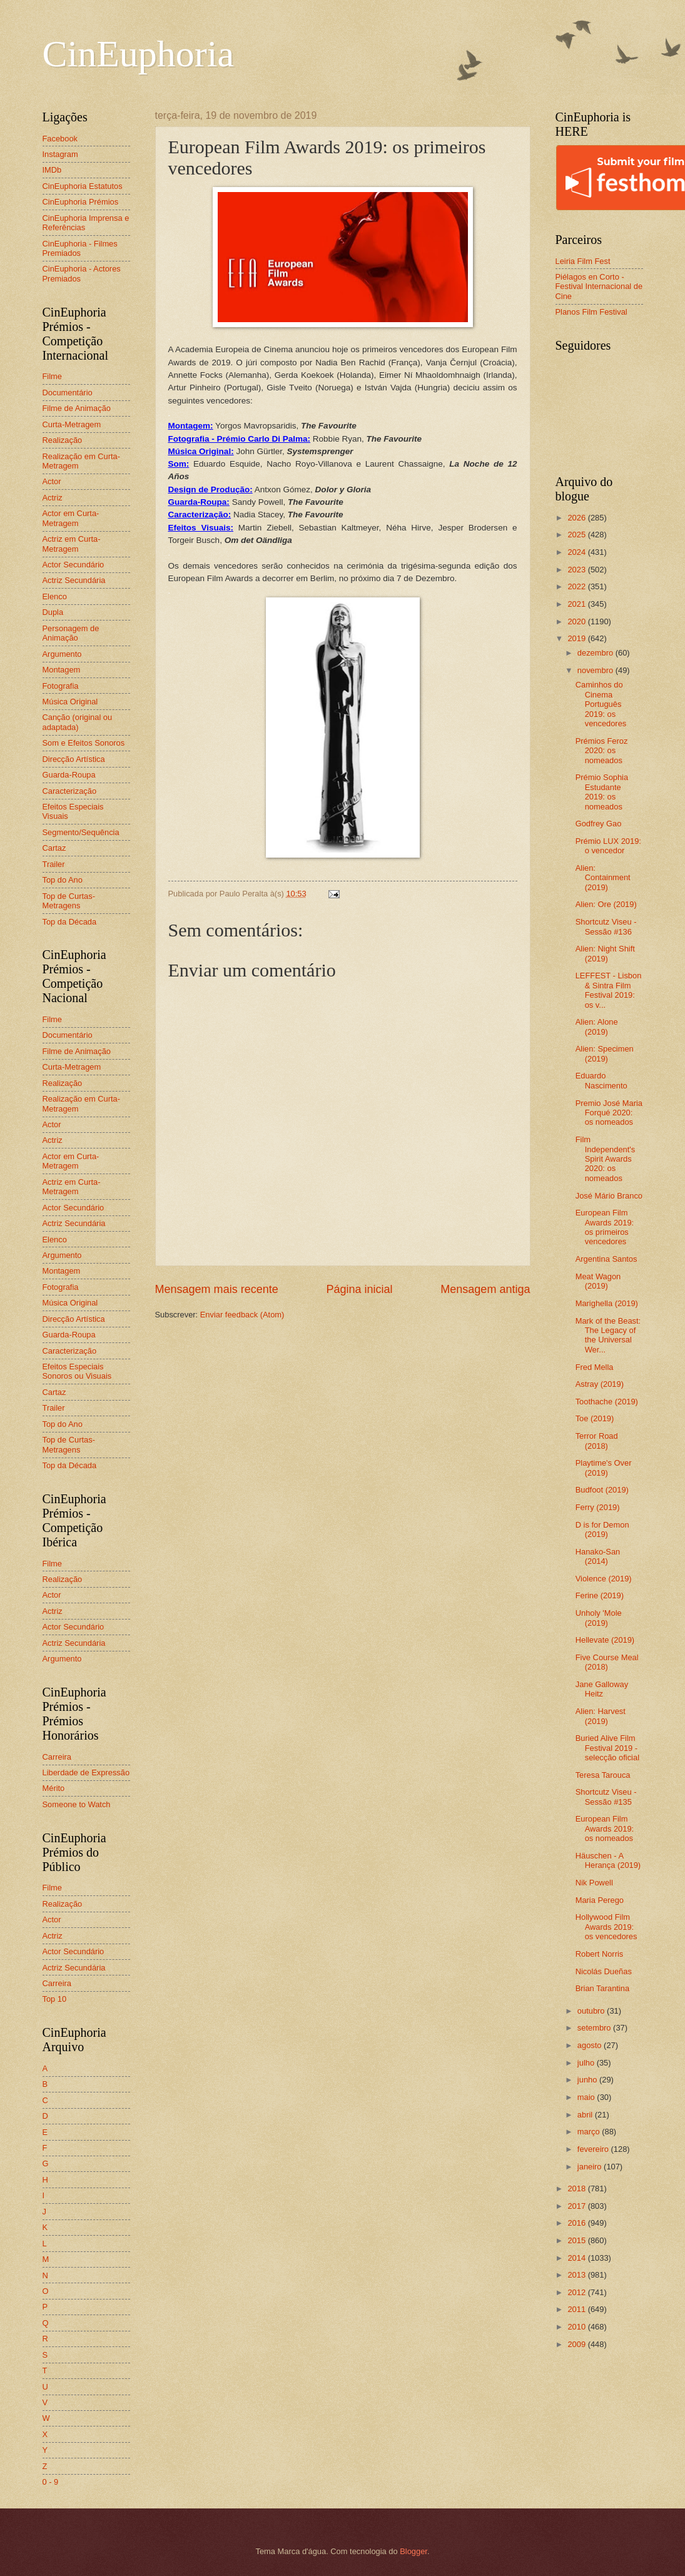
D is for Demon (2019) (602, 1529)
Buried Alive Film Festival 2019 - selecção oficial (607, 1747)
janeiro (590, 2166)
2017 (577, 2206)
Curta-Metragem (72, 424)
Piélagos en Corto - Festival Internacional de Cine (599, 286)
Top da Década (70, 921)
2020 (577, 621)
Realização (63, 440)
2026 (577, 517)
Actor (52, 481)
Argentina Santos (606, 1259)
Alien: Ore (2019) (606, 904)
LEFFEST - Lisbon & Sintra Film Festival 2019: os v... (609, 990)
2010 (577, 2326)
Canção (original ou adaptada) (78, 721)
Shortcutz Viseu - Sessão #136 (606, 926)
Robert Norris (600, 1954)
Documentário (68, 392)
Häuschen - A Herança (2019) (608, 1860)
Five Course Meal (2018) (607, 1662)
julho (587, 2062)
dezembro (596, 652)
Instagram (60, 154)
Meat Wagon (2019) (598, 1281)
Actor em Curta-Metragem (71, 518)
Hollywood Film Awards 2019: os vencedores (606, 1926)
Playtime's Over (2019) (604, 1467)
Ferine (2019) (600, 1595)
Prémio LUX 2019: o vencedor (608, 845)
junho (588, 2079)
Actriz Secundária (74, 580)
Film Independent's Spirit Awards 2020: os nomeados (606, 1159)
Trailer (54, 864)
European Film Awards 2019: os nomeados (605, 1828)
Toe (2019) (595, 1418)
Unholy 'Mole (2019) (599, 1617)
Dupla (53, 612)
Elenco (55, 596)
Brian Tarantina (602, 1988)
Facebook (60, 138)
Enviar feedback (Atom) (242, 1314)
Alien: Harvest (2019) (601, 1715)
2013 (577, 2274)
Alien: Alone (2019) (597, 1026)
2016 (577, 2223)
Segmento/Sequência (81, 832)
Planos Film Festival (591, 312)
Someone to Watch (77, 1804)
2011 (577, 2309)
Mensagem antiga (485, 1289)
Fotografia (61, 686)
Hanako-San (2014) (598, 1556)
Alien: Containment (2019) (603, 877)
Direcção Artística (74, 759)
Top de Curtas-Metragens (69, 900)
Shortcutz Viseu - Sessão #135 (606, 1796)
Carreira (57, 1757)
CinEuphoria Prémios (81, 201)
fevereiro (594, 2149)
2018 (577, 2188)
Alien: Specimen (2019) (605, 1053)
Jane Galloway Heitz (602, 1689)
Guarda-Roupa (69, 774)
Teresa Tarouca (603, 1775)
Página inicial (359, 1289)
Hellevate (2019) (605, 1640)
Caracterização (70, 791)
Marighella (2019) (607, 1303)
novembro (596, 670)
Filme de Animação (77, 408)
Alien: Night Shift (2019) (605, 953)
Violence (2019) (604, 1578)
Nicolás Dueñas (604, 1971)
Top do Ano (63, 880)
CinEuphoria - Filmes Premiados (80, 248)
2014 (577, 2258)
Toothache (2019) (607, 1401)
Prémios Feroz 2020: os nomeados (602, 750)
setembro (595, 2027)
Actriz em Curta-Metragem (72, 543)
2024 (577, 552)
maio (587, 2097)
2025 (577, 534)
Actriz (53, 497)
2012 (577, 2292)
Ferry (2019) (598, 1507)
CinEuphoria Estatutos (83, 186)
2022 (577, 586)
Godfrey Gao (599, 823)
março (589, 2131)
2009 (577, 2344)
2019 (577, 638)
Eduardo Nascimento (601, 1080)
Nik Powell (594, 1882)
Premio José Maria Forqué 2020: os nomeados (609, 1112)
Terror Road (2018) (597, 1440)
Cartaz (54, 848)
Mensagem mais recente (216, 1289)
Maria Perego (600, 1900)
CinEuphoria (139, 53)
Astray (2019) (600, 1384)
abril (586, 2114)
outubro (592, 2011)
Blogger (413, 2551)
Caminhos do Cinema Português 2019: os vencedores (601, 704)
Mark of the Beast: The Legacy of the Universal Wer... (608, 1335)
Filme (52, 376)
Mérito (54, 1788)
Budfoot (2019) (602, 1489)
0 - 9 (51, 2482)
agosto (590, 2045)
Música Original (70, 701)
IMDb (52, 170)
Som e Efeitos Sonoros (84, 743)
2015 (577, 2240)
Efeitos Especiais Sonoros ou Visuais (77, 1371)
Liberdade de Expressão (86, 1772)
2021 (577, 604)
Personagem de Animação (71, 633)
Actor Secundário (73, 564)
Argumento (62, 654)
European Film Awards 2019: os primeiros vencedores (605, 1227)
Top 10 (55, 1999)
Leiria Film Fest (583, 261)
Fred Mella (595, 1367)
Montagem (62, 669)
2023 (577, 569)
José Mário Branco (609, 1195)
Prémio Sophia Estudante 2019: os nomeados (602, 792)
